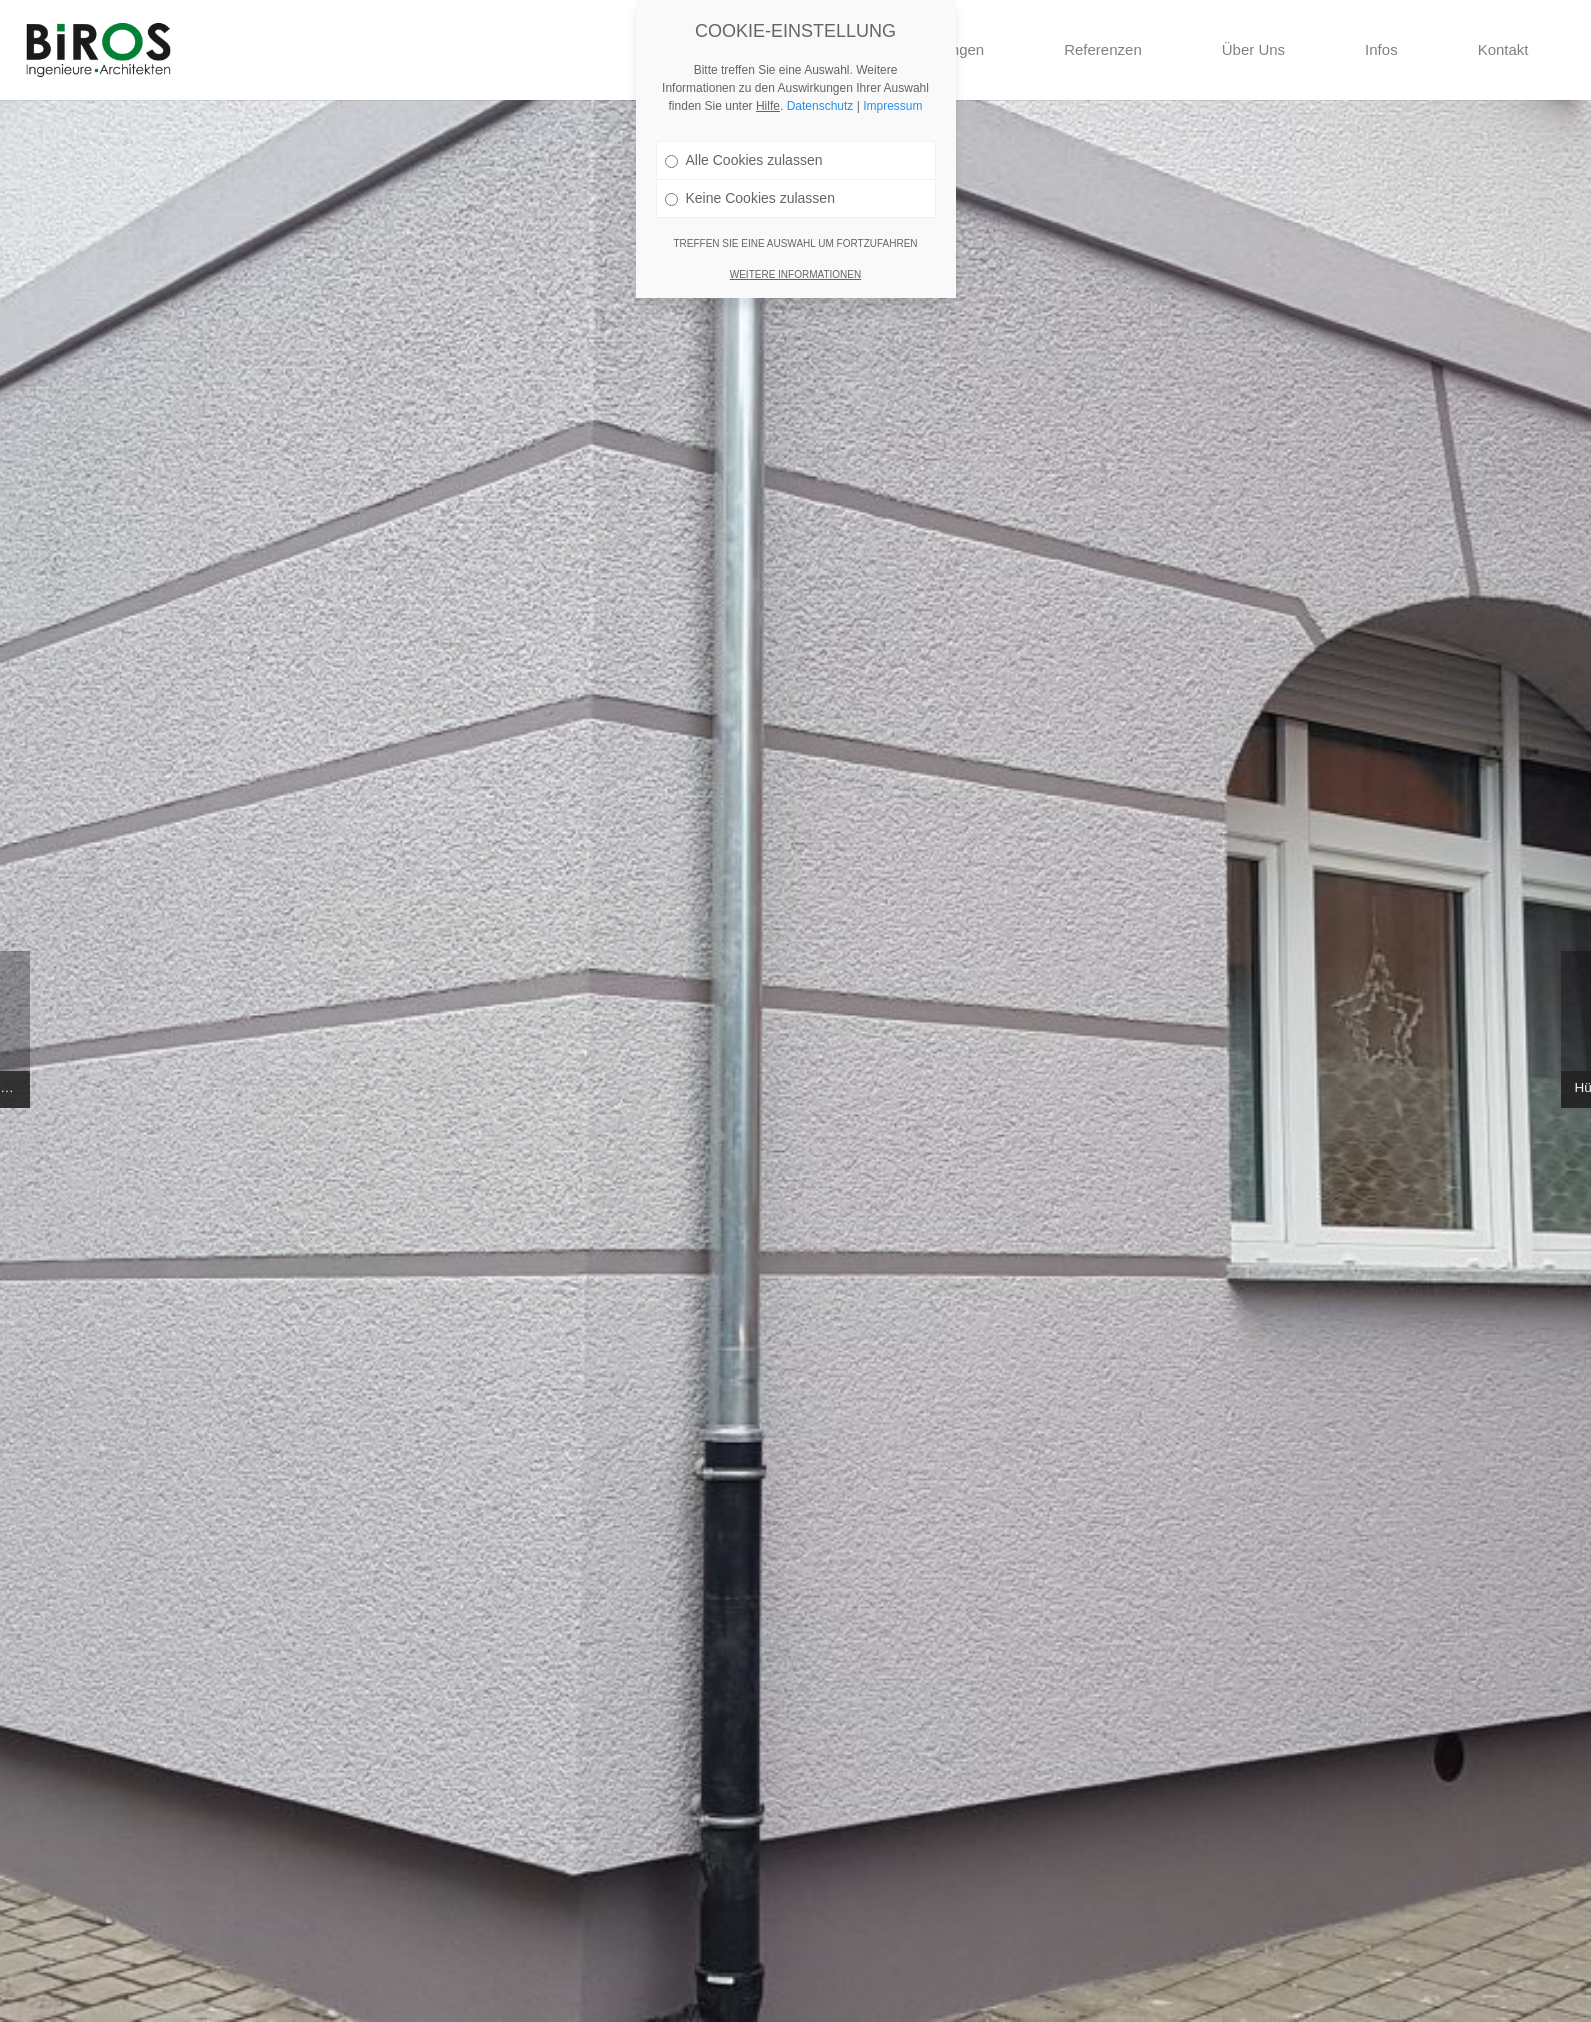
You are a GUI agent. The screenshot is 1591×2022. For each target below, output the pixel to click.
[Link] (99, 50)
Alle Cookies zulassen (744, 156)
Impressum (892, 102)
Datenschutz (820, 102)
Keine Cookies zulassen (750, 194)
